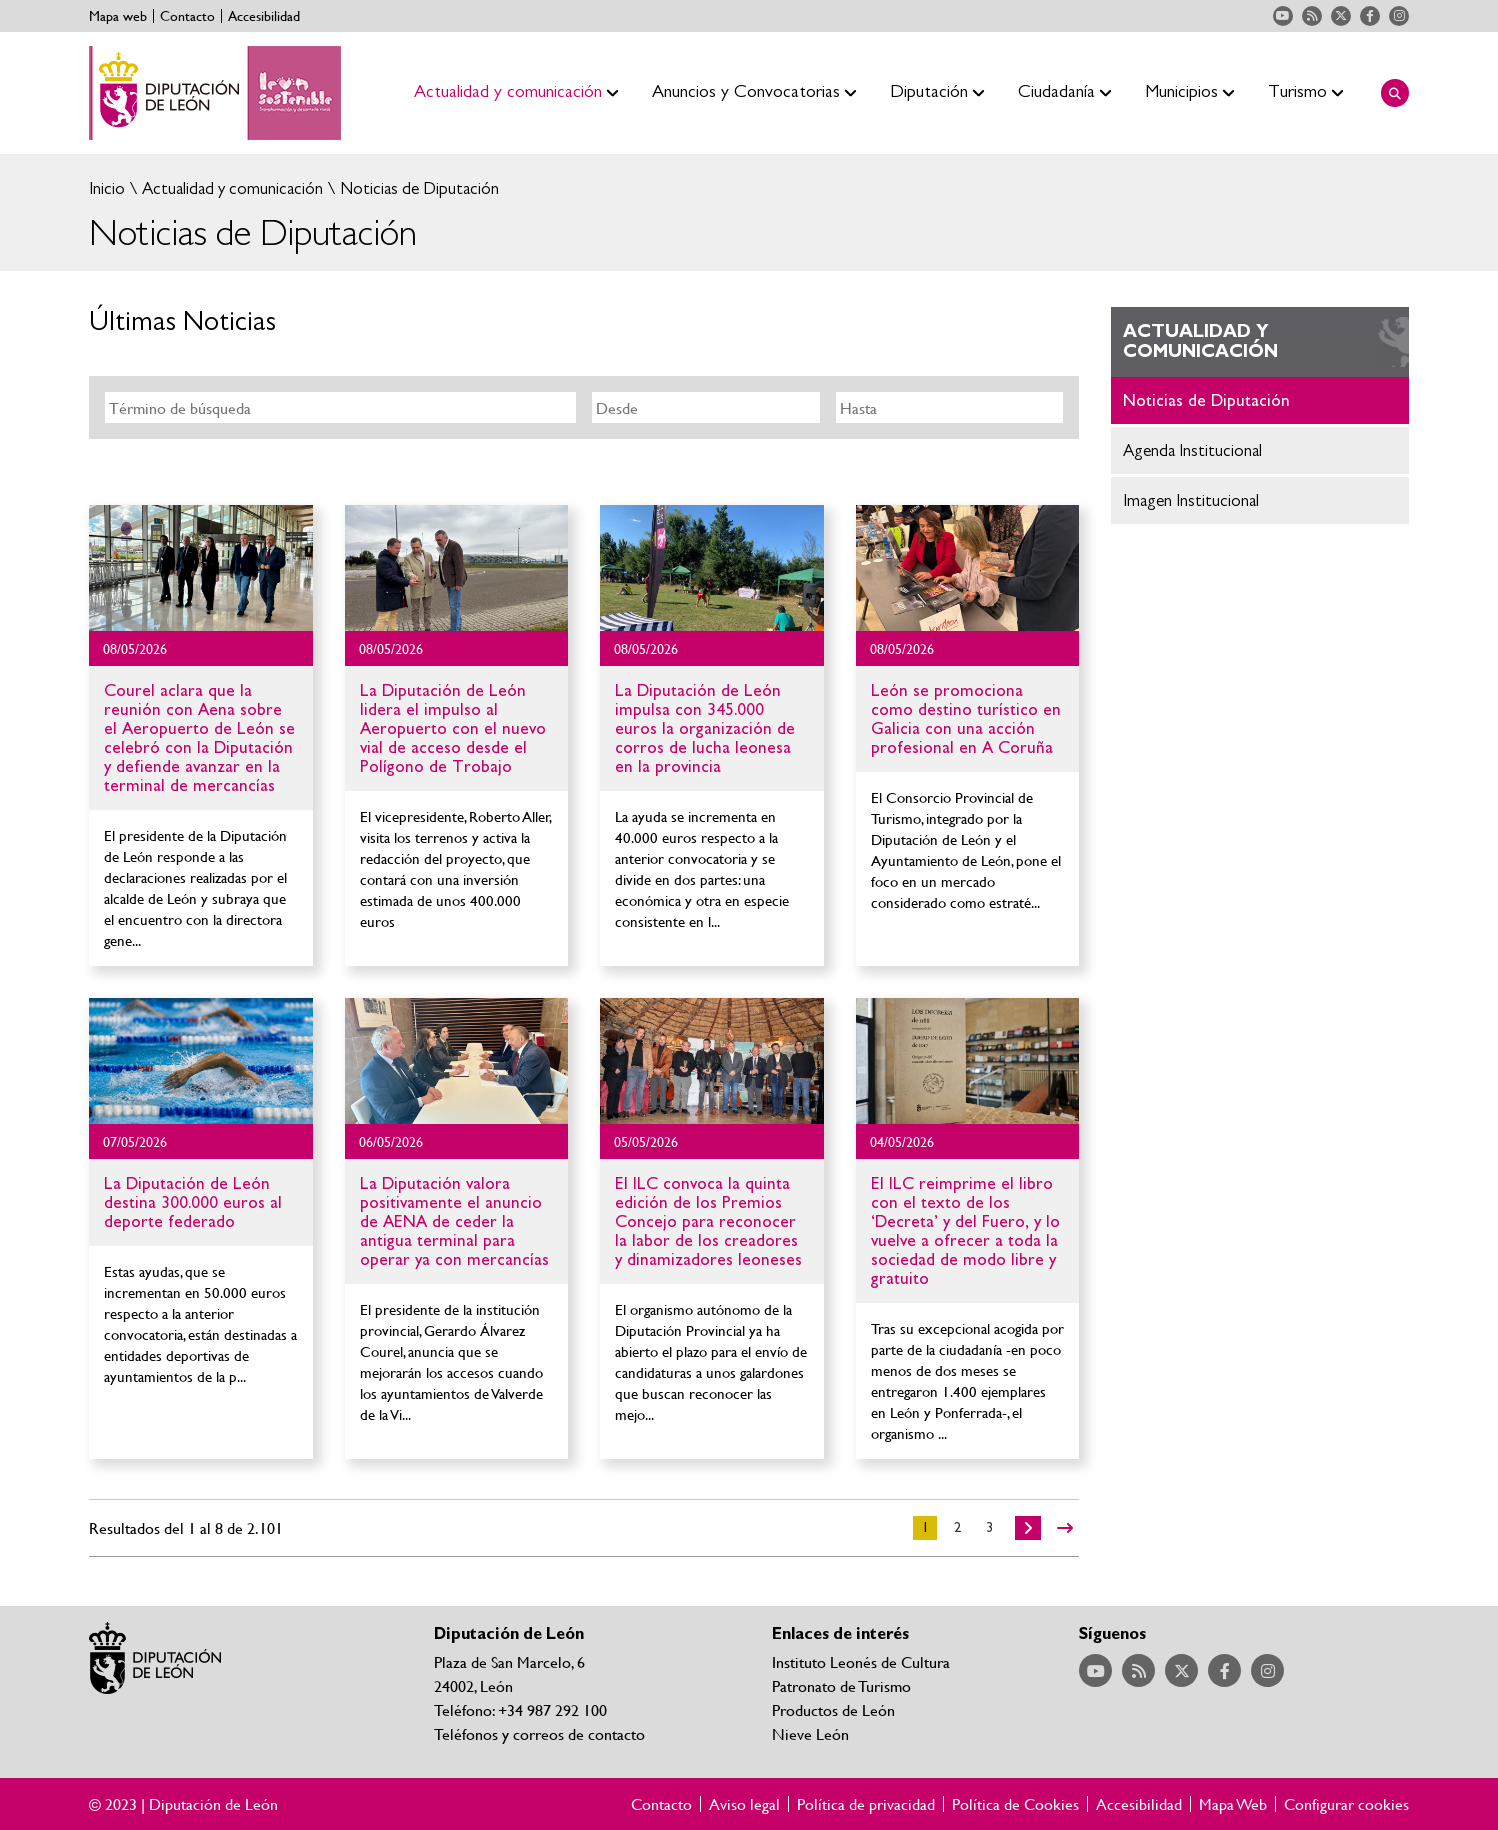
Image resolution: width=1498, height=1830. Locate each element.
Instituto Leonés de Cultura (861, 1661)
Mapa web (118, 16)
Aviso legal (744, 1804)
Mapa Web (1233, 1804)
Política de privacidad (866, 1804)
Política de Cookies (1015, 1804)
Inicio (107, 188)
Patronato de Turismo (841, 1685)
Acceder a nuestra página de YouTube (1283, 16)
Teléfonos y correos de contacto (539, 1733)
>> (1065, 1528)
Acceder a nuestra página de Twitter (1341, 16)
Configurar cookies (1346, 1804)
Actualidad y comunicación (230, 188)
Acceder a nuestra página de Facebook (1370, 16)
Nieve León (810, 1733)
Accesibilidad (264, 16)
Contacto (187, 16)
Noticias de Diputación (417, 188)
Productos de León (833, 1709)
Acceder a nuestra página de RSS (1312, 16)
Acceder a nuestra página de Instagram (1399, 16)
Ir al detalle (201, 568)
